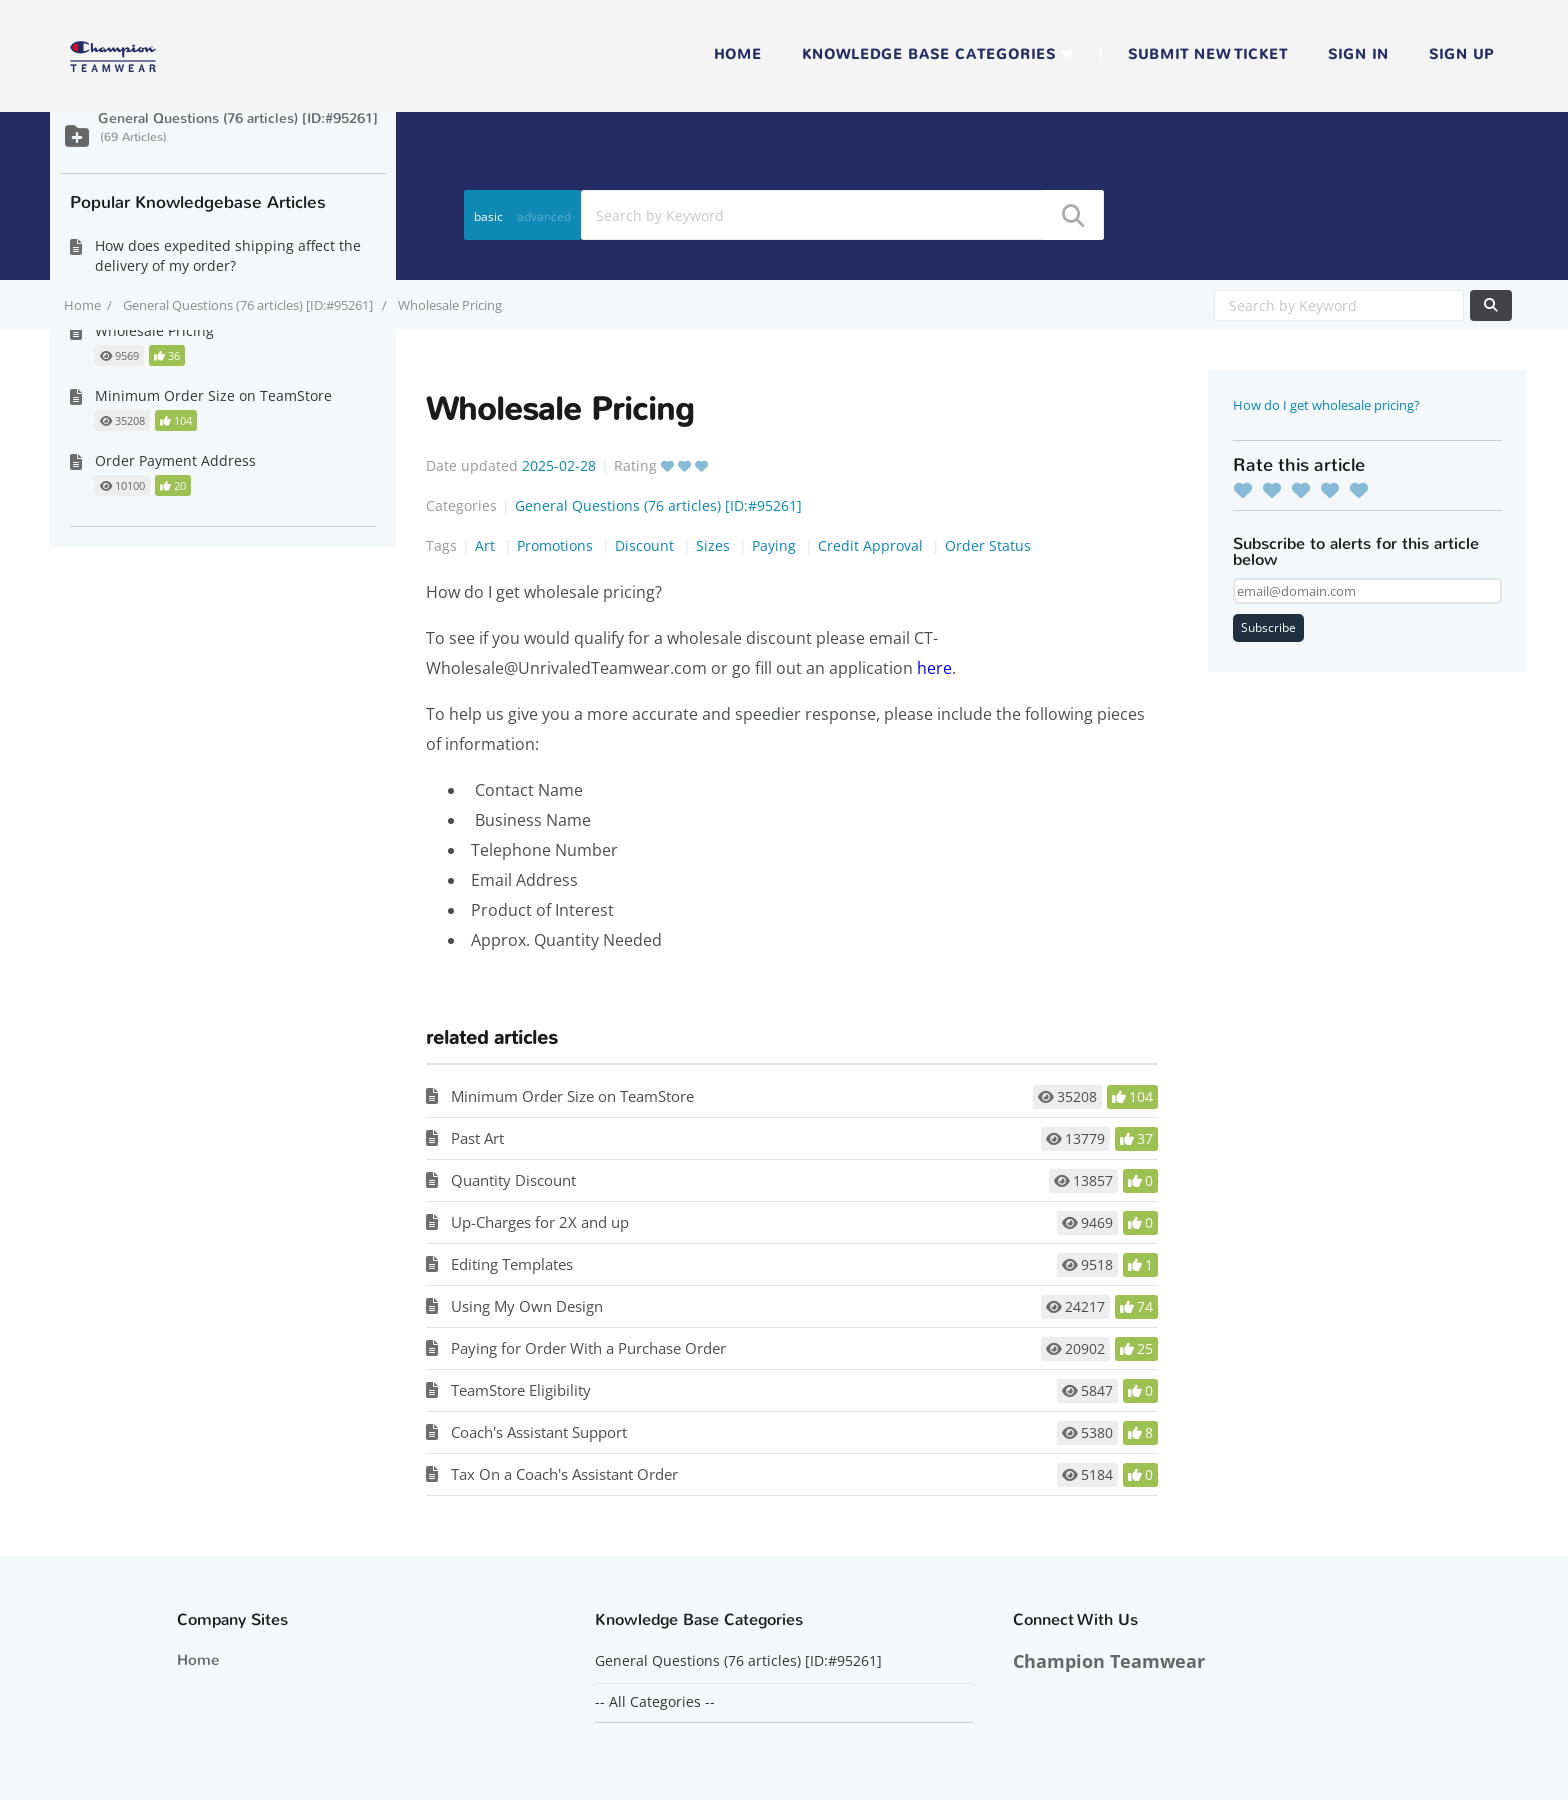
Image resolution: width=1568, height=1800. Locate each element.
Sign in (1358, 54)
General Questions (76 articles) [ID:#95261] (249, 305)
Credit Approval (872, 545)
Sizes (715, 545)
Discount (646, 545)
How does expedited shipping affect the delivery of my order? (228, 255)
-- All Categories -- (655, 1702)
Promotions (557, 545)
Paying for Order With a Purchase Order (588, 1348)
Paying (776, 545)
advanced (544, 216)
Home (738, 54)
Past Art (477, 1138)
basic (488, 216)
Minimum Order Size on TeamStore (572, 1096)
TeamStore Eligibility (521, 1390)
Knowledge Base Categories (929, 54)
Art (487, 545)
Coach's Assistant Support (539, 1432)
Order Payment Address (175, 460)
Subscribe (1268, 627)
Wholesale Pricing (154, 330)
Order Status (988, 545)
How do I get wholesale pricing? (1326, 405)
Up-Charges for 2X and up (540, 1222)
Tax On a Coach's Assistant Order (564, 1474)
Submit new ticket (1208, 54)
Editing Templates (512, 1264)
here (934, 668)
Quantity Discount (513, 1180)
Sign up (1461, 54)
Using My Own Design (527, 1306)
